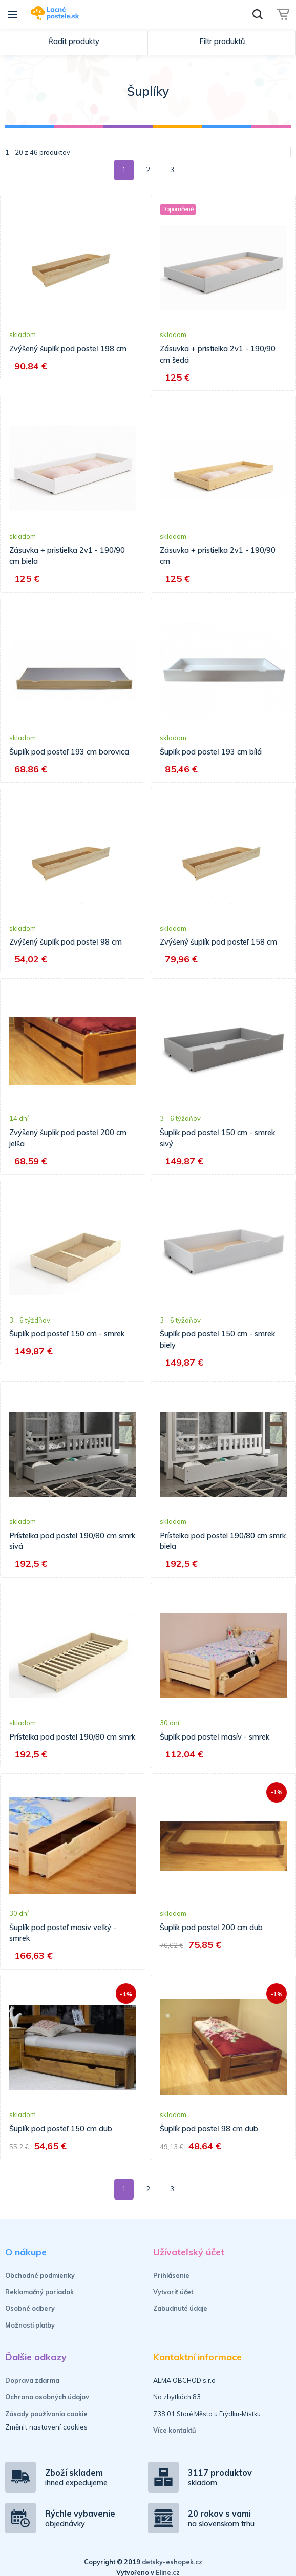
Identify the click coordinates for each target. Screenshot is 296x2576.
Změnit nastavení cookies (46, 2438)
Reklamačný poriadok (39, 2303)
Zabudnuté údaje (180, 2319)
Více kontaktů (174, 2441)
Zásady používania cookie (46, 2424)
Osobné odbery (30, 2319)
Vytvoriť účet (173, 2303)
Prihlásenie (171, 2286)
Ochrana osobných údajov (47, 2408)
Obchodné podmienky (40, 2286)
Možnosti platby (30, 2336)
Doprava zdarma (32, 2391)
